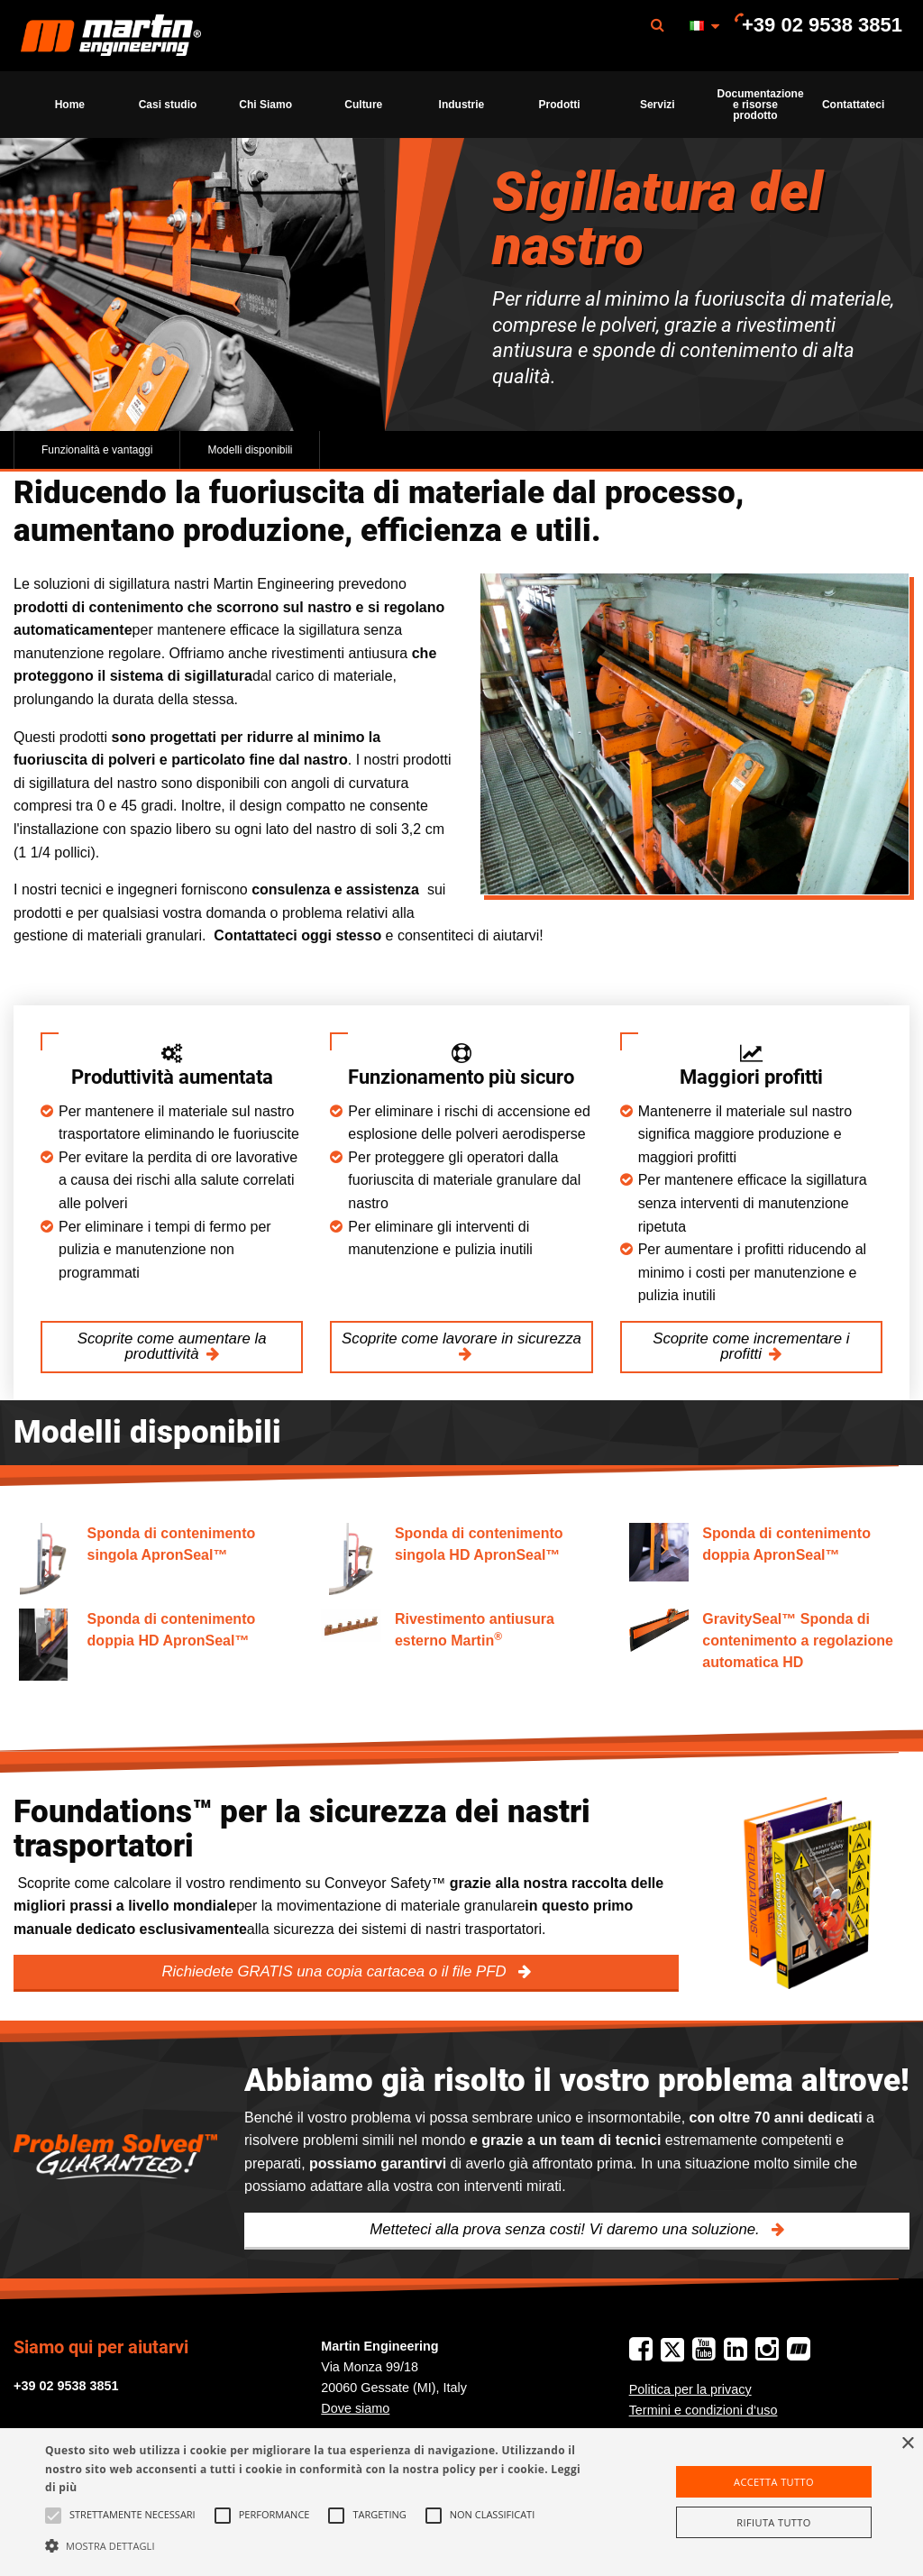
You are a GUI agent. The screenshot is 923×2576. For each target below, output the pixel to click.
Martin (111, 36)
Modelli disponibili (249, 450)
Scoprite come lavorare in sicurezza (461, 1338)
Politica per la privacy (690, 2389)
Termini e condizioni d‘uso (703, 2410)
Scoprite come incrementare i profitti (751, 1346)
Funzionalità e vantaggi (96, 450)
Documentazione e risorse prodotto (760, 104)
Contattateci (853, 104)
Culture (363, 104)
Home (70, 104)
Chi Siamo (265, 104)
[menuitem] (111, 35)
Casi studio (168, 104)
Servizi (657, 104)
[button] (316, 2545)
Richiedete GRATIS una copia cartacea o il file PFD (335, 1971)
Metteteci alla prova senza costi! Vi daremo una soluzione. (566, 2229)
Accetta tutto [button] (774, 2482)
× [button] (907, 2444)
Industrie (462, 104)
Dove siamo (355, 2408)
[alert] (461, 2502)
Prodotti (559, 104)
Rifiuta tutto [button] (773, 2522)
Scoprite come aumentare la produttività (172, 1346)
